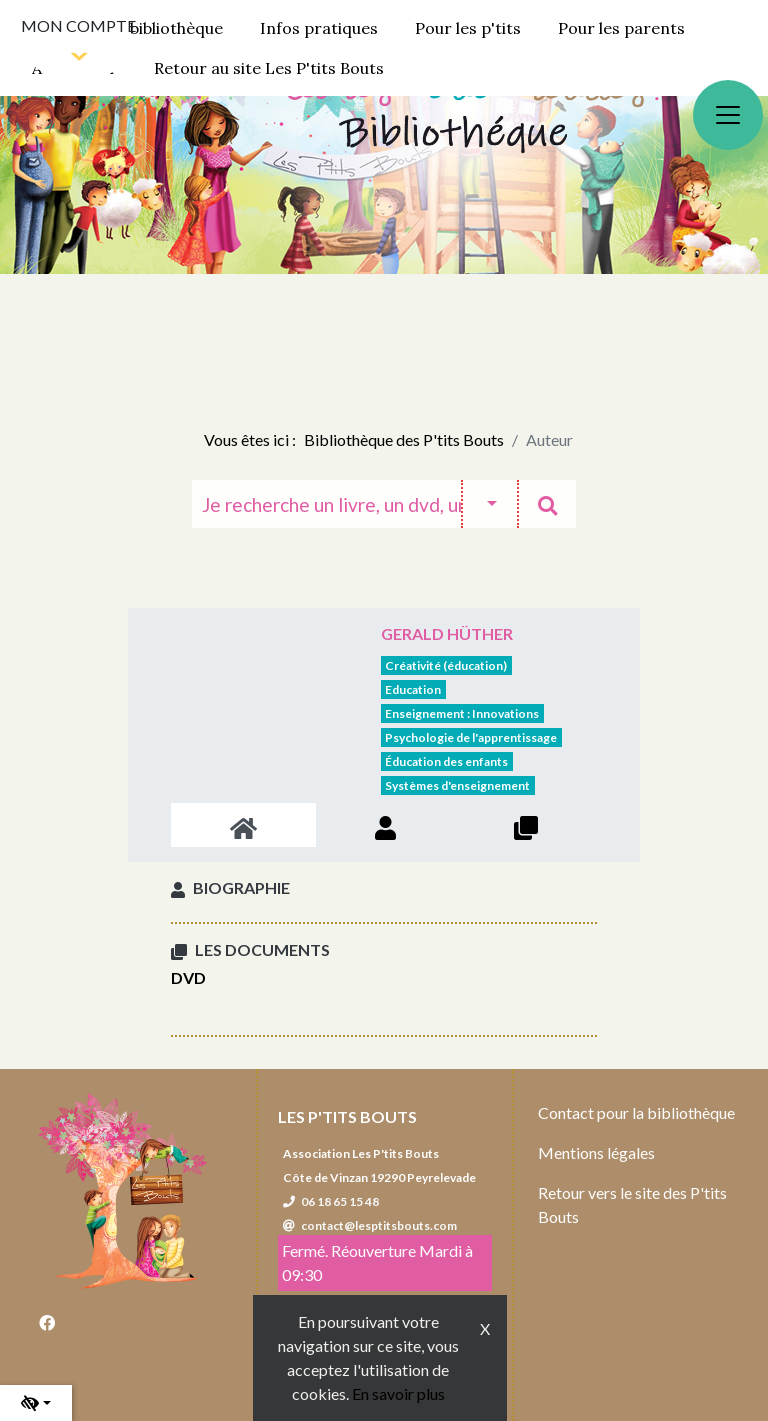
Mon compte (78, 25)
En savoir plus (398, 1393)
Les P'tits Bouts (347, 1116)
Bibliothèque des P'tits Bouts (404, 439)
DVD (188, 977)
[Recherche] (326, 504)
